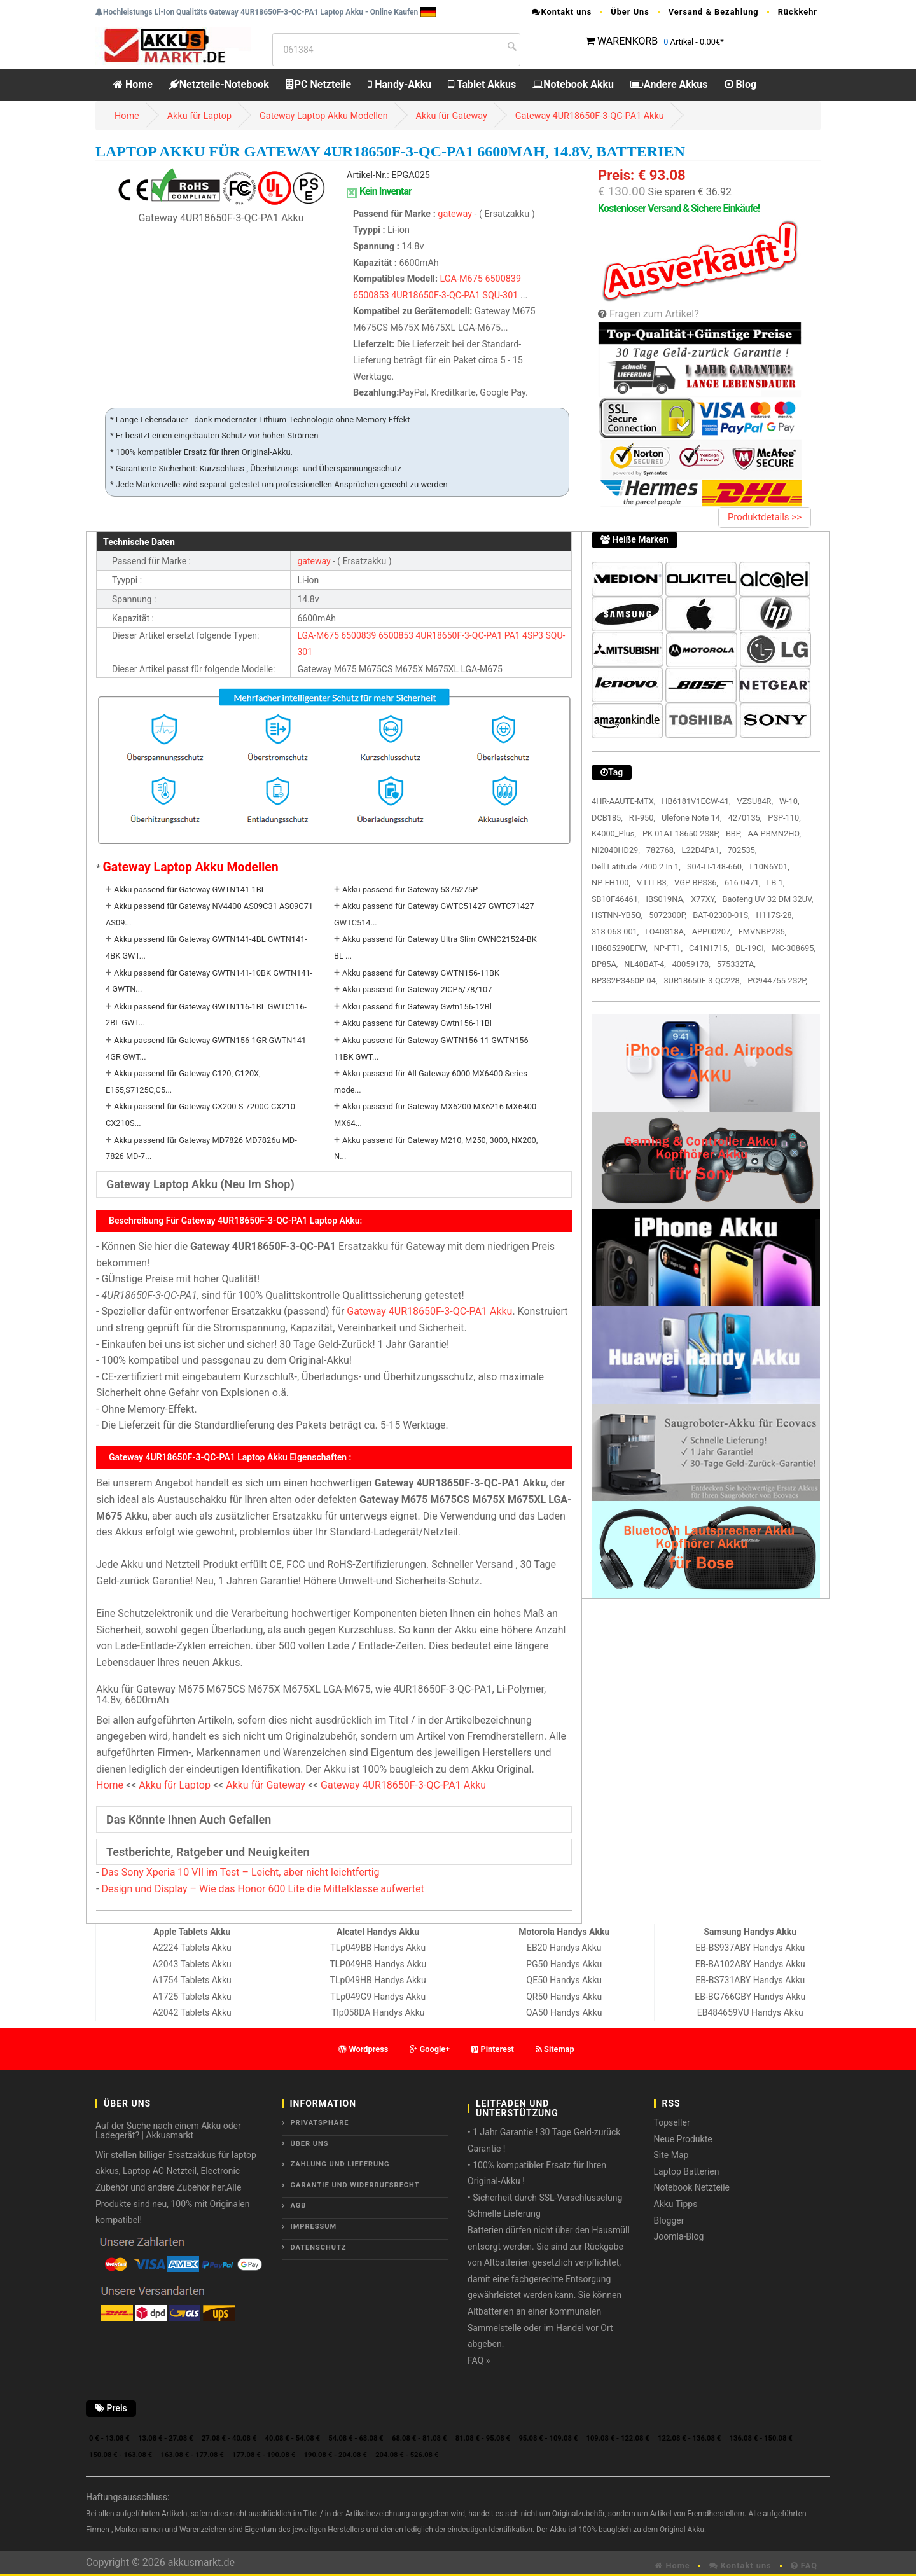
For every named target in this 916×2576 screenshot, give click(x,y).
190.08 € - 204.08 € (335, 2455)
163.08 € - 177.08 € (192, 2455)
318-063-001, (615, 931)
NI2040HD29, (616, 850)
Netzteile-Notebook (219, 84)
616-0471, (742, 882)
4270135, (744, 817)
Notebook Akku (573, 84)
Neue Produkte (683, 2139)
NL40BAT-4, (644, 964)
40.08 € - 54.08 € (292, 2438)
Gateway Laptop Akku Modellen (324, 116)
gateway (456, 214)
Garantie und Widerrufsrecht (355, 2185)
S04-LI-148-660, (715, 866)
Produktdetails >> (765, 517)
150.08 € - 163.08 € (120, 2455)
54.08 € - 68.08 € (355, 2438)
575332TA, (736, 964)
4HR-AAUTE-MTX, (623, 801)
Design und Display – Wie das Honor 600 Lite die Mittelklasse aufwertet (262, 1889)
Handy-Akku (399, 84)
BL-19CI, (750, 948)
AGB (299, 2205)
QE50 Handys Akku (564, 1980)
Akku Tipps (676, 2204)
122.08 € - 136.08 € (689, 2438)
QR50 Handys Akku (564, 1996)
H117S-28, (775, 915)
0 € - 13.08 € (109, 2438)
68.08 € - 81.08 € (419, 2438)
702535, (742, 850)
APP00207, (712, 931)
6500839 (503, 279)
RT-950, (642, 817)
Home (133, 84)
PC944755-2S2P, (777, 980)
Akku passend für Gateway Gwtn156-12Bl (417, 1006)
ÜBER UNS (310, 2144)
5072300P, (667, 915)
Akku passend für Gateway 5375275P (410, 889)
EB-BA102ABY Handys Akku (750, 1964)
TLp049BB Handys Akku (378, 1947)
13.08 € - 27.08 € (165, 2438)
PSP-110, (784, 817)
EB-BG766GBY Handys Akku (750, 1996)
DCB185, (607, 817)
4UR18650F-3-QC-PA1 (435, 295)
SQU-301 (500, 295)
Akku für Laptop (199, 116)
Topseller (672, 2122)
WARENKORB (627, 41)
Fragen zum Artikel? (654, 314)
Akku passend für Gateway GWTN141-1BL (190, 889)
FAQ (804, 2565)
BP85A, (605, 964)
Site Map (671, 2155)
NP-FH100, (611, 882)
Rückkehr (797, 12)
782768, (661, 850)
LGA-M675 (461, 279)
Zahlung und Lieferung (340, 2164)
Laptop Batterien (686, 2171)
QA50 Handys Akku (564, 2012)
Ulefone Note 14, (691, 817)
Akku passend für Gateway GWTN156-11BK (420, 973)
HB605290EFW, (620, 948)
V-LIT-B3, (652, 882)
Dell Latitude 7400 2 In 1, (636, 866)
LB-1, (775, 882)
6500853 (371, 295)
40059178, (691, 964)
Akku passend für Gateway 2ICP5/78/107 (417, 989)
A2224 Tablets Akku (192, 1947)
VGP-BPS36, (696, 882)
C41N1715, (709, 948)
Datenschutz (319, 2247)
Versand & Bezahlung (714, 12)
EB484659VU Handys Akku (750, 2012)
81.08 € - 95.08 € (482, 2438)
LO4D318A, (665, 931)
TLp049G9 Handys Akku (378, 1996)
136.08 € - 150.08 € (761, 2438)
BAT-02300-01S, (721, 915)
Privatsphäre (320, 2123)
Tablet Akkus (482, 84)
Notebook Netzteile (692, 2187)
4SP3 (532, 635)
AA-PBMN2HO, (774, 833)
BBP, (734, 833)
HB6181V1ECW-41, (696, 801)
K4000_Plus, (614, 833)
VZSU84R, (755, 801)
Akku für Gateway (451, 116)
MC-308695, (793, 948)
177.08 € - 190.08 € (263, 2455)
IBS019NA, (665, 899)
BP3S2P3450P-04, (624, 980)
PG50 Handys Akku (564, 1964)
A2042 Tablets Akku (192, 2012)
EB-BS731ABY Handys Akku (750, 1980)
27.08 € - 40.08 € (229, 2438)
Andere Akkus (668, 84)
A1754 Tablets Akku (192, 1980)
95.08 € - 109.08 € (548, 2438)
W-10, (789, 801)
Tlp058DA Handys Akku (377, 2012)
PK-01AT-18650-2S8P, (680, 833)
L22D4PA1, (701, 850)
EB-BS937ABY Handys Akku (750, 1947)
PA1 (512, 635)
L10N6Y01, (769, 866)
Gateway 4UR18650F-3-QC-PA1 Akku (589, 116)
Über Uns (630, 12)
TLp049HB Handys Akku (378, 1980)
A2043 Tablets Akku (192, 1964)
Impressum (314, 2226)
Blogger (669, 2220)
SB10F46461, (616, 899)
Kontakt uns (562, 12)
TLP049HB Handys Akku (378, 1964)
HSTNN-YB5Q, (617, 915)
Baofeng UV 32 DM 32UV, (768, 899)
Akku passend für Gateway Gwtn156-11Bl (417, 1023)
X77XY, (703, 899)
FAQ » (479, 2360)
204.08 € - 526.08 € (406, 2455)
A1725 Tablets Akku (192, 1996)
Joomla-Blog (679, 2236)
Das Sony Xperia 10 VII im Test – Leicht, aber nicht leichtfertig (240, 1872)
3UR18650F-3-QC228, (702, 980)
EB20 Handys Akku (564, 1947)
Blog (741, 84)
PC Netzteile (318, 84)
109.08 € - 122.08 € (617, 2438)
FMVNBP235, (763, 931)
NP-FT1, (668, 948)
